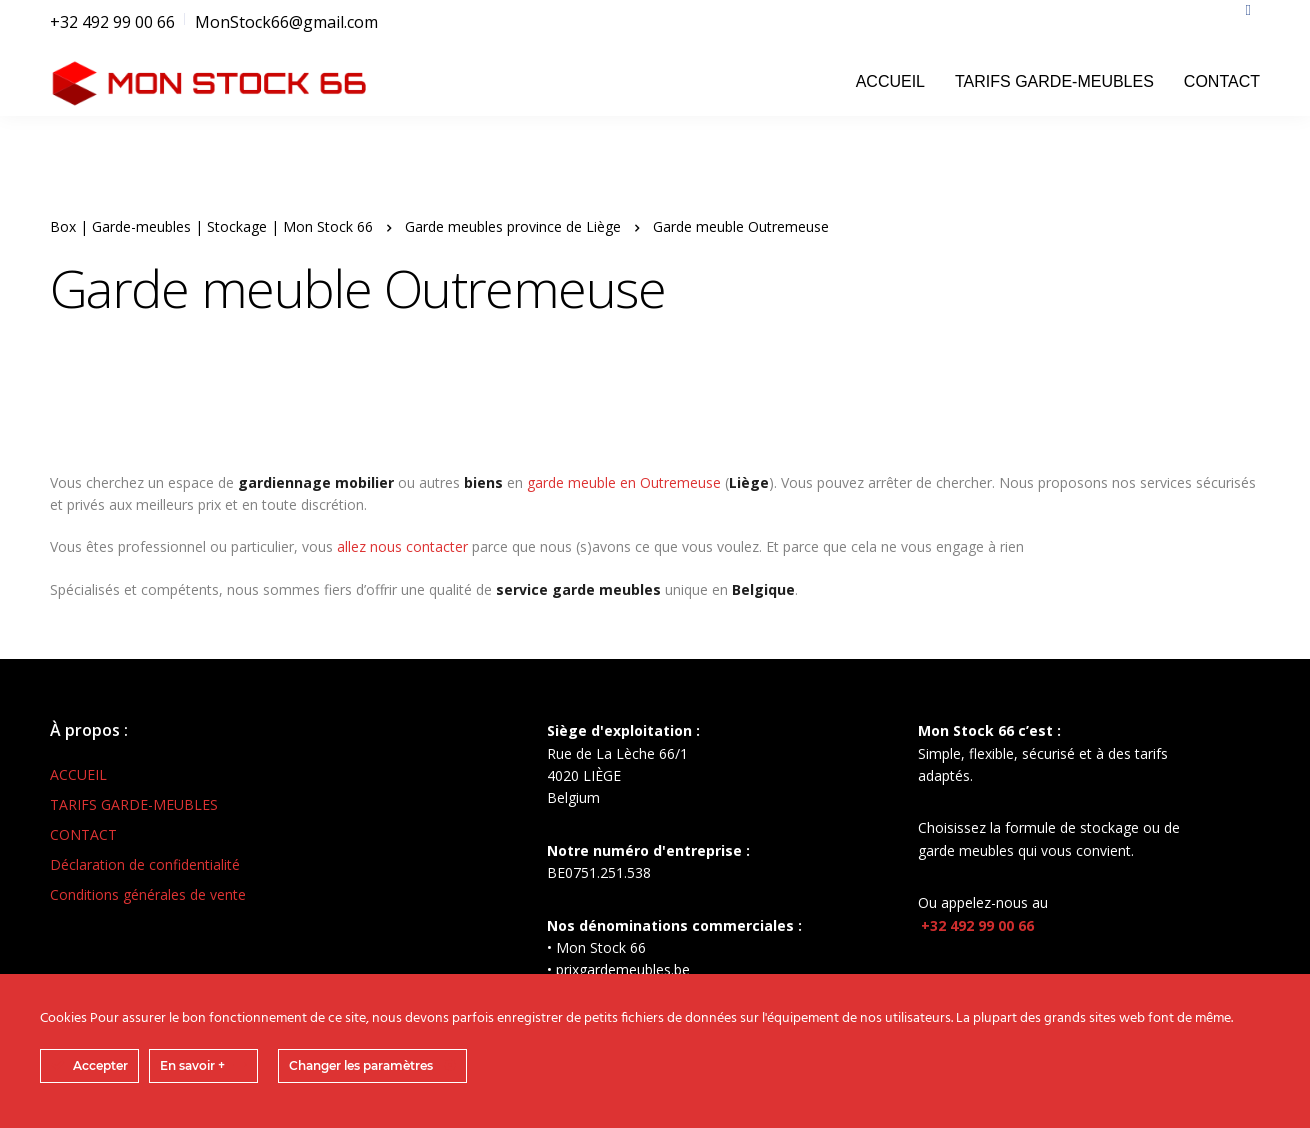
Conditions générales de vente (148, 894)
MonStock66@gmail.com (286, 22)
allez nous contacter (402, 546)
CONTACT (1222, 81)
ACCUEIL (890, 81)
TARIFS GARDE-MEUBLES (1054, 81)
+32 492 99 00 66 (112, 22)
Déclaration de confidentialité (145, 864)
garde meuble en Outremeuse (624, 482)
